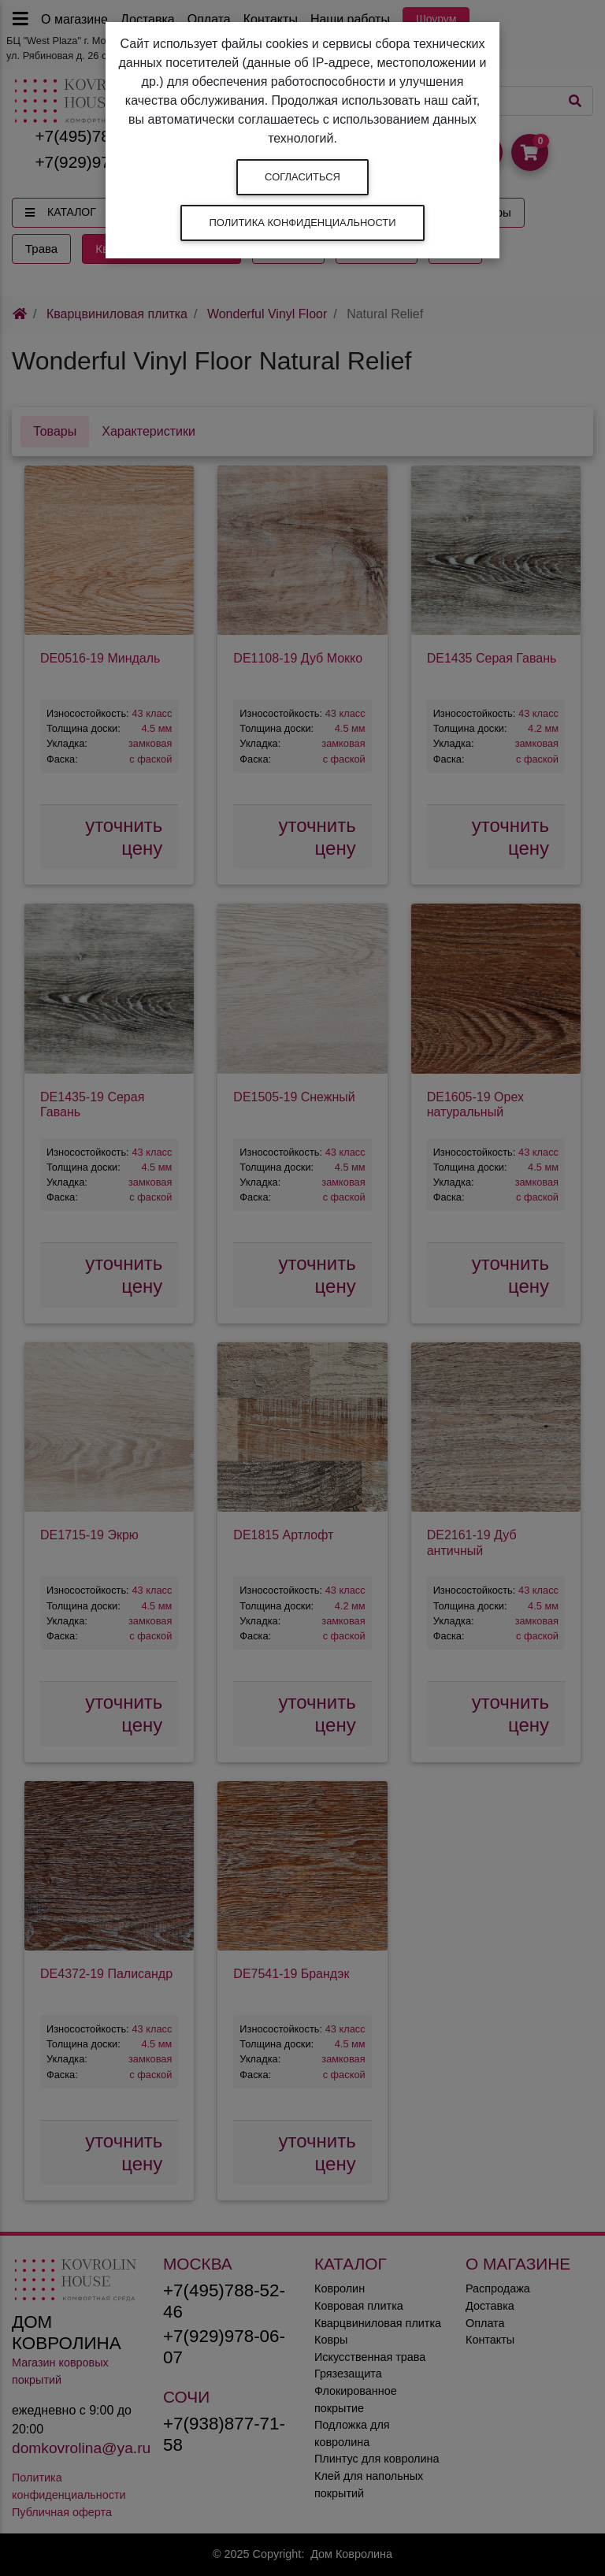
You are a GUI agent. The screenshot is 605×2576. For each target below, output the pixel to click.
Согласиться (302, 177)
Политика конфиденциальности (302, 222)
